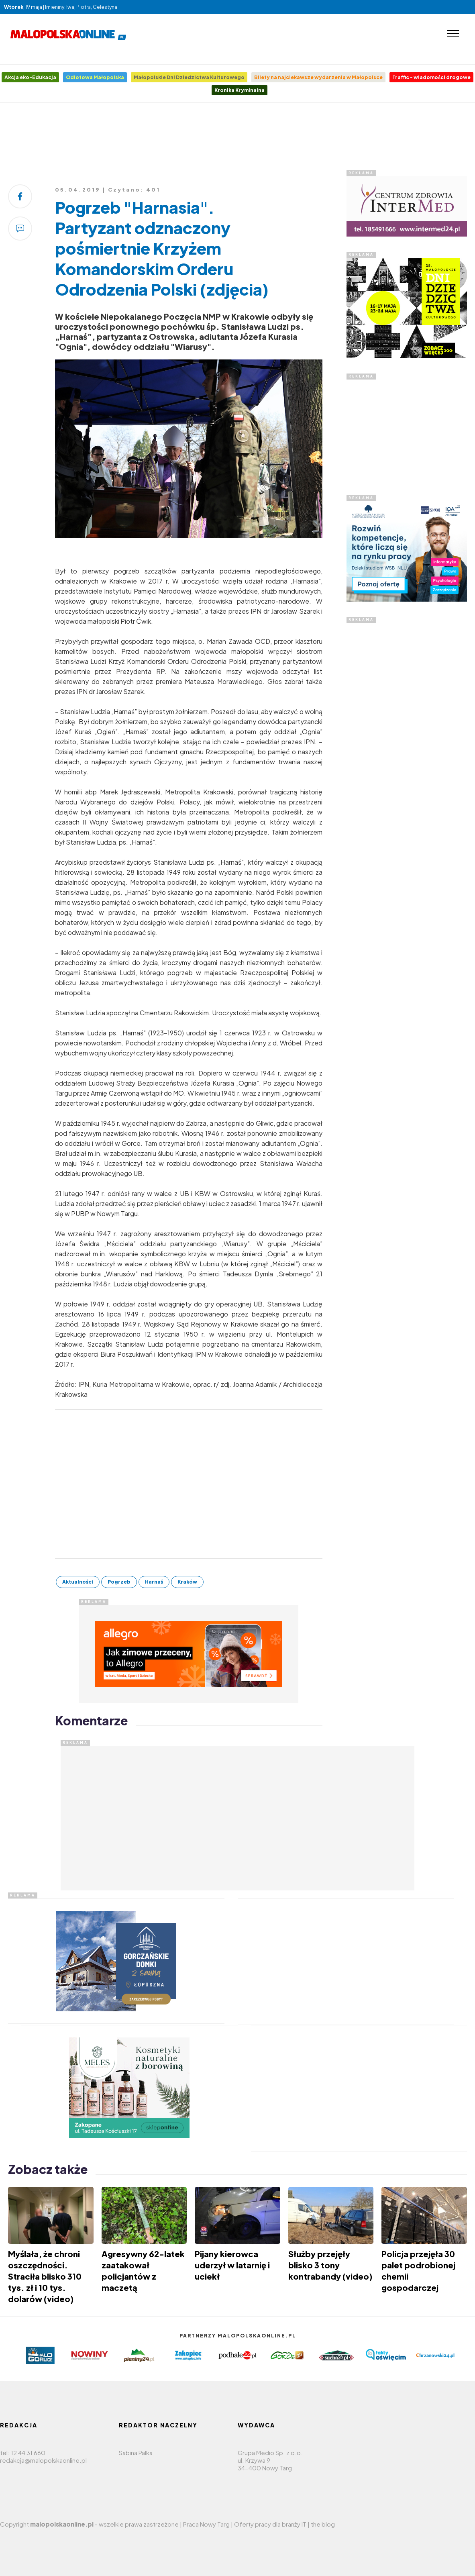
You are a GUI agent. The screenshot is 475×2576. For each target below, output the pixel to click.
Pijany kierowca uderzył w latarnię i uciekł (232, 2265)
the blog (323, 2524)
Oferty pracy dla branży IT (270, 2524)
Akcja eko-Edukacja (30, 77)
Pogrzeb (119, 1582)
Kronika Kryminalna (239, 90)
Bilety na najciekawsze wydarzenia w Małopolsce (318, 77)
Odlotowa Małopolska (95, 77)
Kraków (187, 1582)
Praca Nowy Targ (206, 2524)
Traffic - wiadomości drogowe (431, 77)
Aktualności (77, 1582)
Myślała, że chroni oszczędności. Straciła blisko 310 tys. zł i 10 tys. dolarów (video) (45, 2276)
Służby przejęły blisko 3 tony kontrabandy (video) (330, 2265)
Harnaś (154, 1582)
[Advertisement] (238, 139)
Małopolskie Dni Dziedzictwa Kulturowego (189, 77)
